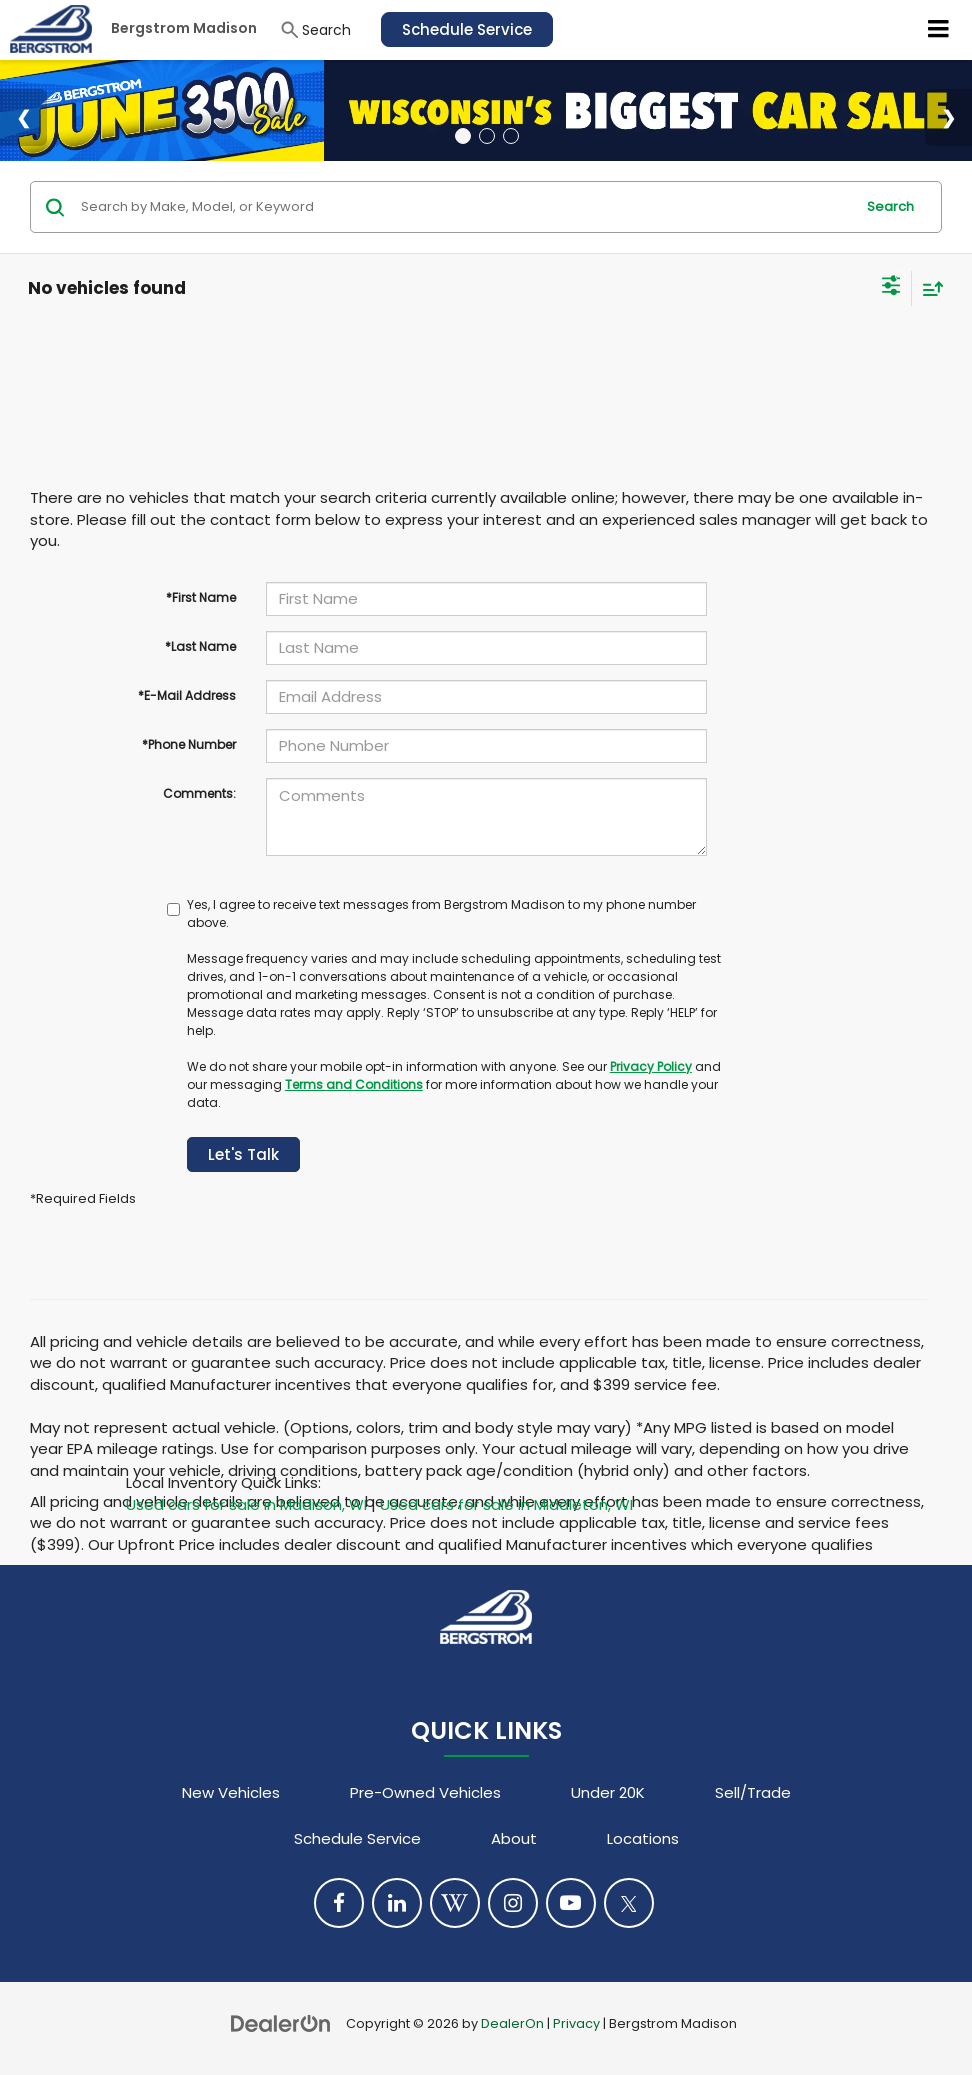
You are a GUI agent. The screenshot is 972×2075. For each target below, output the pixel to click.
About (514, 1838)
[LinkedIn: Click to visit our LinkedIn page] (397, 1903)
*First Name (201, 597)
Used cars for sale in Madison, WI (246, 1504)
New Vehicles (231, 1792)
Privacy (576, 2023)
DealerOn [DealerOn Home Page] (512, 2023)
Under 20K (608, 1792)
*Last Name (200, 646)
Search (890, 206)
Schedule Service (467, 29)
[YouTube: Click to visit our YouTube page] (571, 1903)
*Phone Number (189, 744)
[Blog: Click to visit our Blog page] (455, 1903)
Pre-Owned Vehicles (425, 1792)
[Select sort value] (928, 288)
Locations (643, 1838)
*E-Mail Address (187, 695)
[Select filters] (891, 288)
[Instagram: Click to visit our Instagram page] (513, 1903)
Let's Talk (243, 1154)
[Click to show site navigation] (939, 30)
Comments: (199, 793)
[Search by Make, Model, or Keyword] (464, 207)
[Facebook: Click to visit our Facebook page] (339, 1903)
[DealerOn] (281, 2022)
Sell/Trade (753, 1792)
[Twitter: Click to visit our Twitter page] (629, 1903)
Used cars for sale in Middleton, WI (506, 1504)
